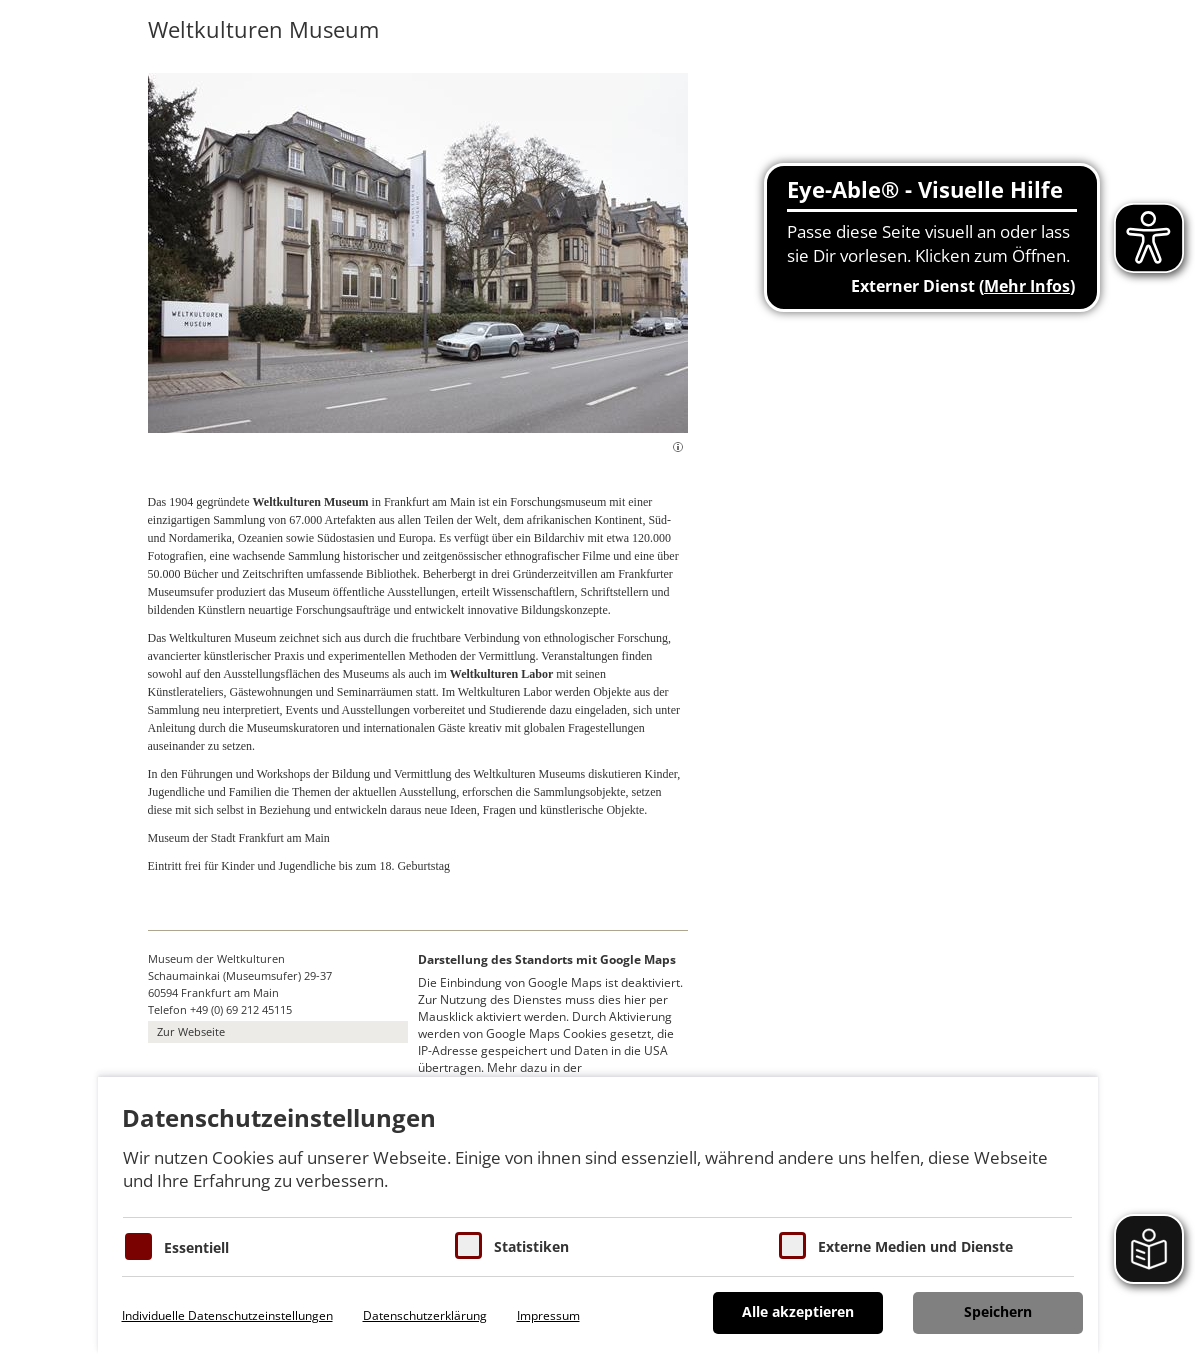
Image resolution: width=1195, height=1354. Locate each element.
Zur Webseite (191, 1031)
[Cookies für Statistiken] (468, 1245)
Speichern (998, 1311)
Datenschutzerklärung (425, 1315)
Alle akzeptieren (798, 1311)
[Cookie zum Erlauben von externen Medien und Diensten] (792, 1245)
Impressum (548, 1315)
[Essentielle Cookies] (138, 1246)
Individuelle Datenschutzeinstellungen (227, 1315)
